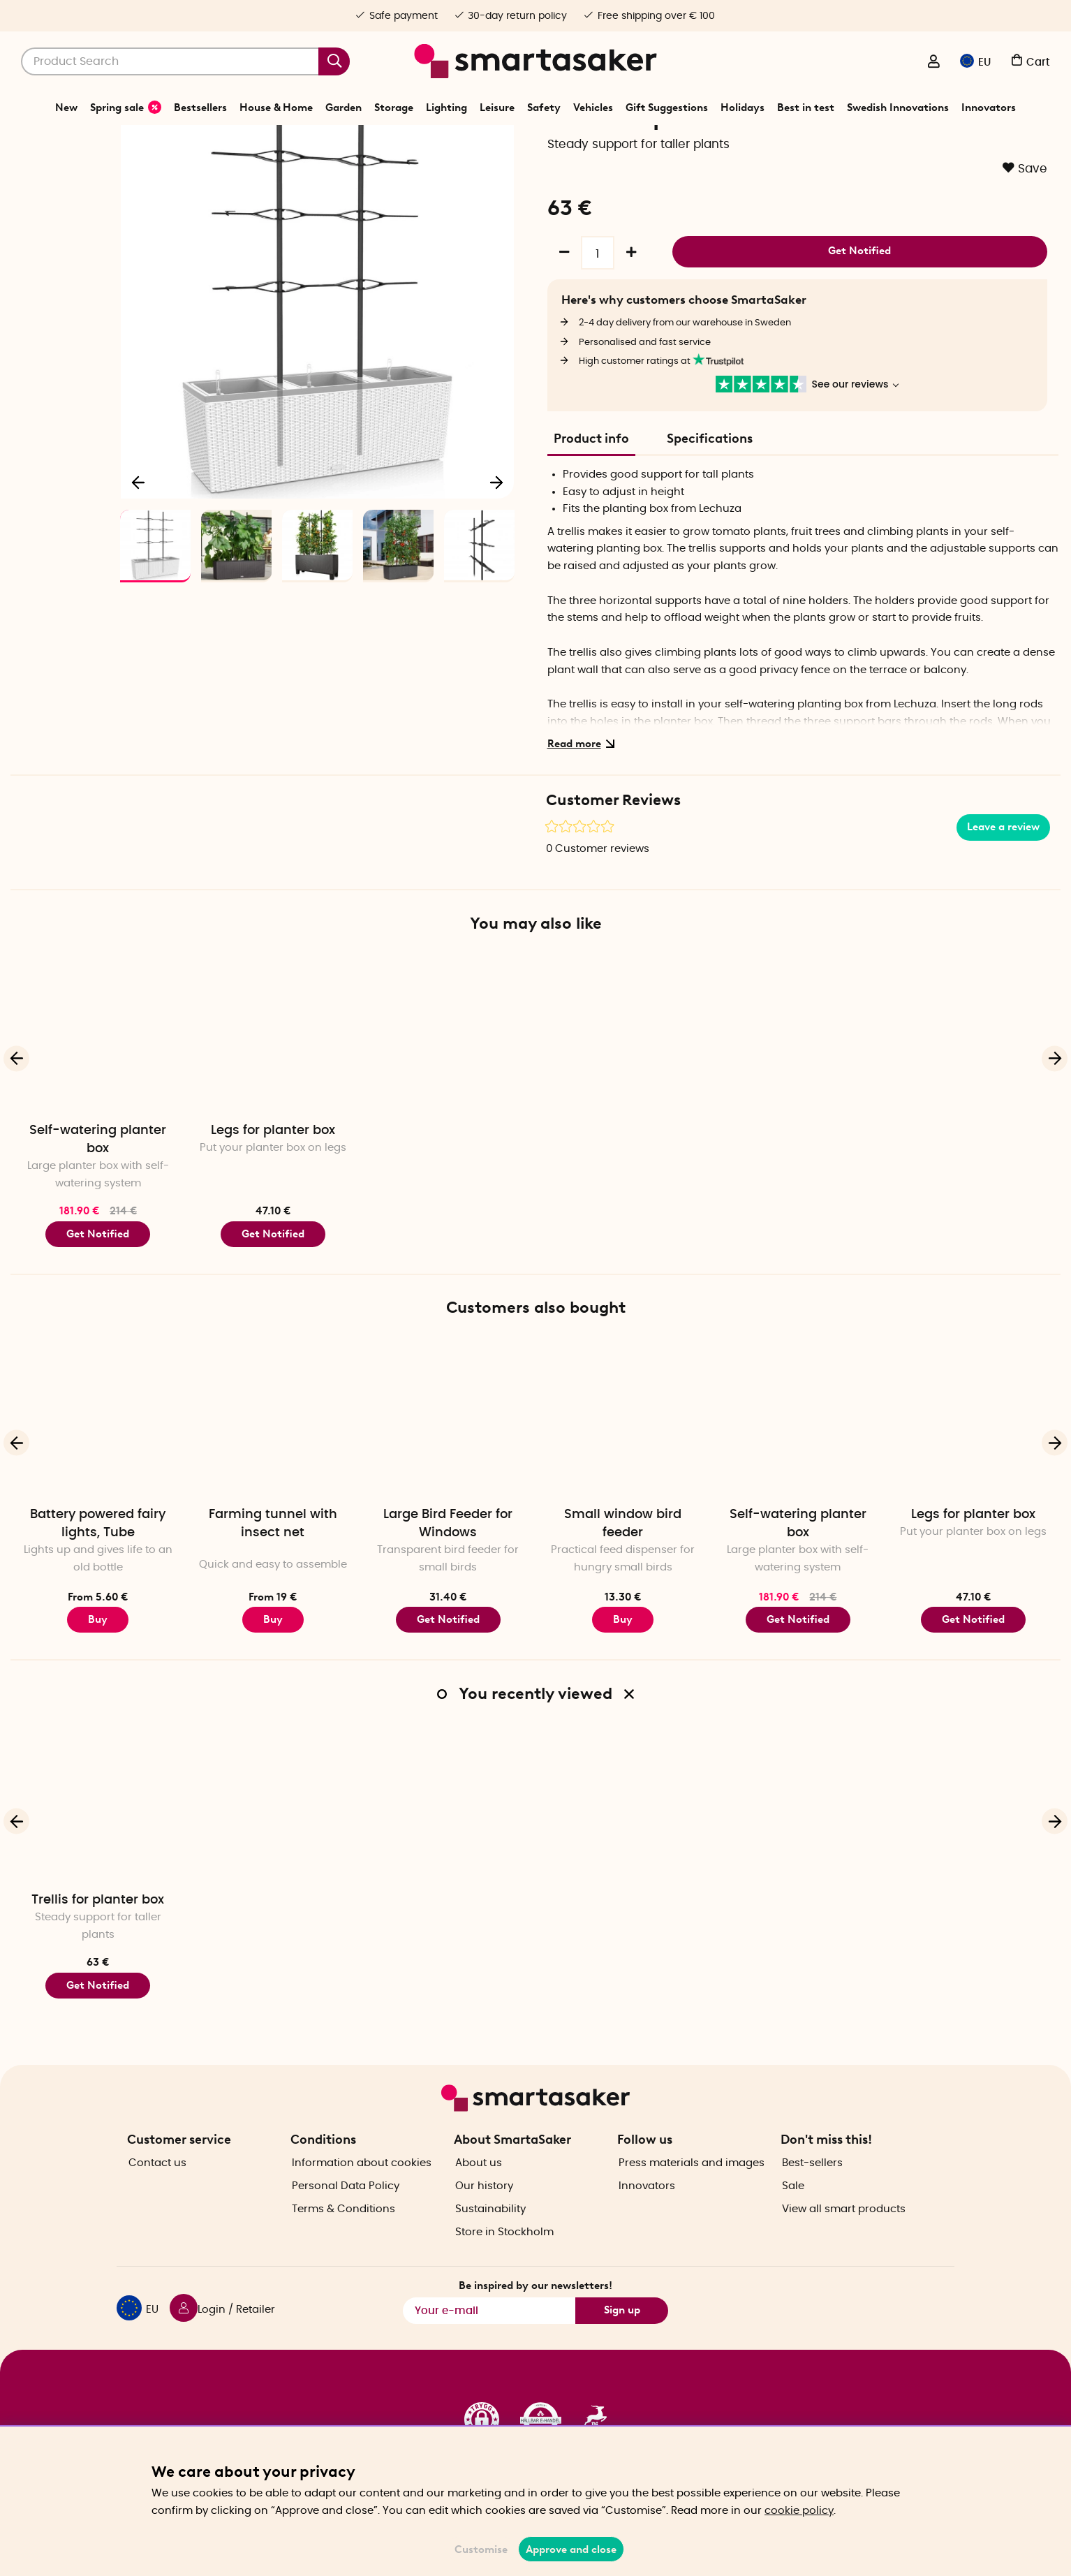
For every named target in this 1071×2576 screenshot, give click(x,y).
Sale (793, 2210)
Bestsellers (200, 107)
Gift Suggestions (667, 107)
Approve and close (571, 2549)
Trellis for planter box (97, 1948)
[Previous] (139, 526)
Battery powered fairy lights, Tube (97, 1571)
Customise (481, 2549)
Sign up (622, 2334)
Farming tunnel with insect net (273, 1571)
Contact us (157, 2186)
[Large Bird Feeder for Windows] (448, 1466)
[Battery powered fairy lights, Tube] (98, 1466)
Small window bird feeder (622, 1571)
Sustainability (490, 2233)
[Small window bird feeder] (623, 1466)
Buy (98, 1667)
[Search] (185, 61)
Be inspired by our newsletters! (535, 2310)
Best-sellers (812, 2186)
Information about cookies (361, 2186)
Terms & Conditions (343, 2233)
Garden (343, 107)
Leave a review (1003, 875)
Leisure (497, 107)
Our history (484, 2210)
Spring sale (125, 107)
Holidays (743, 107)
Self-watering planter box (97, 1187)
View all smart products (844, 2233)
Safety (544, 107)
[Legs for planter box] (273, 1082)
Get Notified (859, 297)
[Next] (496, 526)
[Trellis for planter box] (98, 1852)
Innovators (988, 107)
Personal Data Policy (345, 2210)
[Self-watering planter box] (98, 1082)
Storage (393, 107)
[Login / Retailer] (933, 62)
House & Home (276, 107)
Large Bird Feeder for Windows (447, 1571)
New (66, 107)
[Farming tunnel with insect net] (273, 1466)
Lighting (446, 107)
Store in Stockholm (504, 2256)
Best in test (805, 107)
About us (478, 2186)
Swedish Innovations (898, 107)
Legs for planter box (273, 1178)
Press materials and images (692, 2186)
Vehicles (593, 107)
